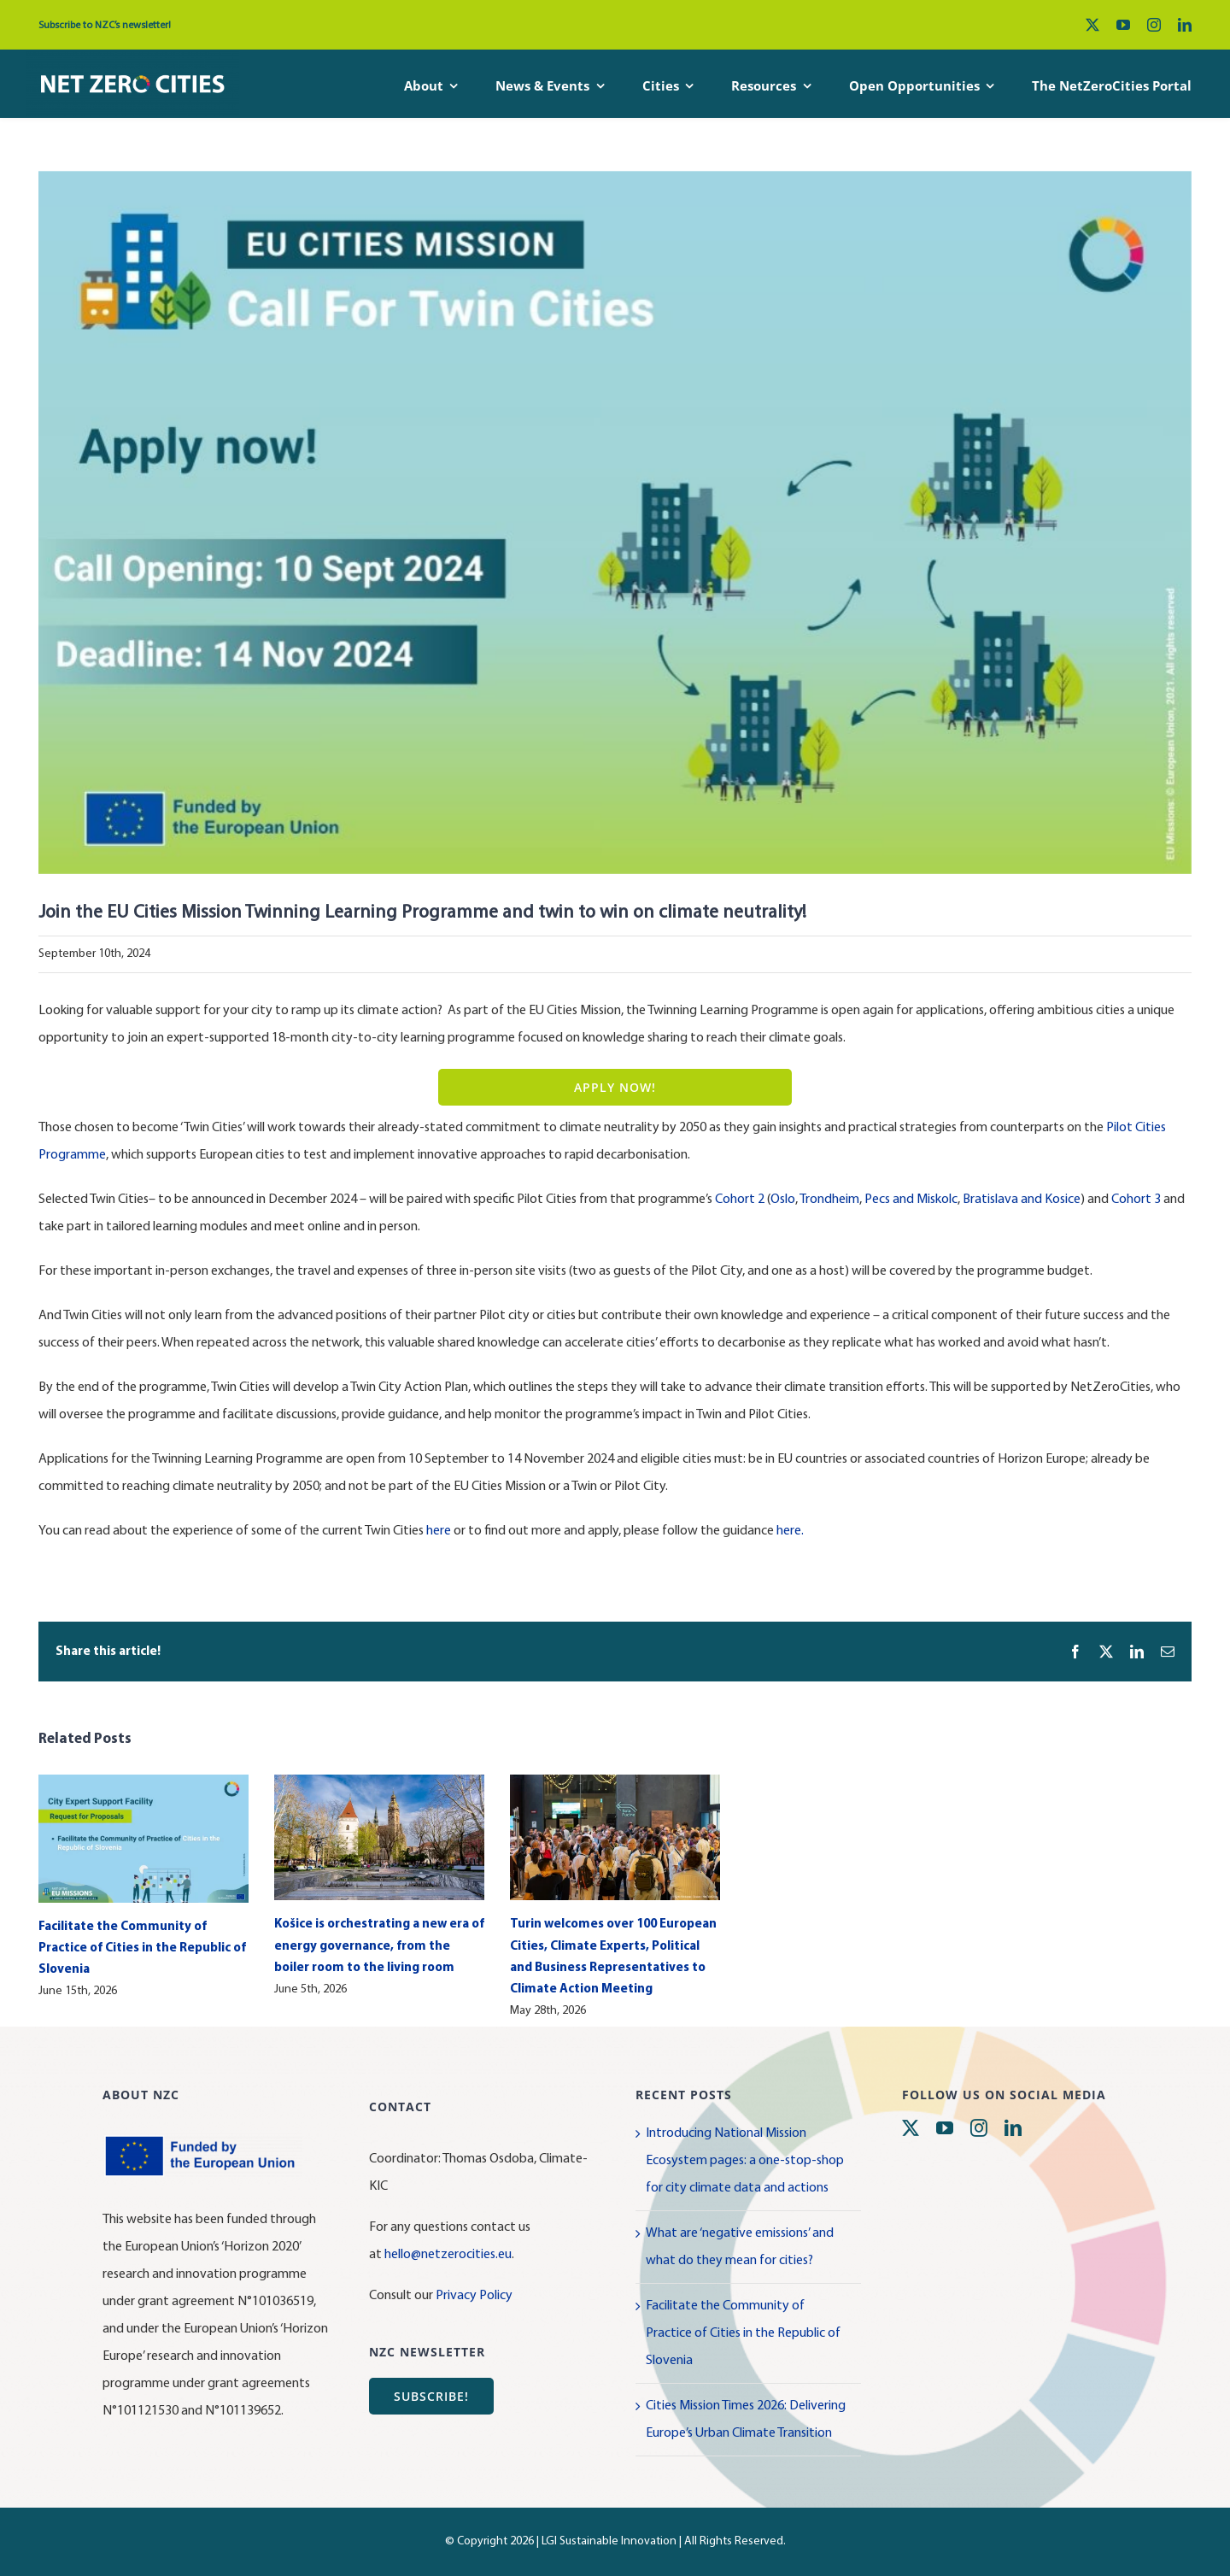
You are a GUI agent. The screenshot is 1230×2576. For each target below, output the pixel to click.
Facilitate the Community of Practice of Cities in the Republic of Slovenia (142, 1948)
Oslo (782, 1199)
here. (790, 1531)
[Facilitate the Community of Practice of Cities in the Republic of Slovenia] (143, 1782)
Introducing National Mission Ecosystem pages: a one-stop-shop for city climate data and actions (745, 2161)
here (438, 1531)
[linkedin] (1185, 25)
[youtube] (1123, 25)
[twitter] (1092, 25)
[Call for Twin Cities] (615, 523)
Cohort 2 (739, 1199)
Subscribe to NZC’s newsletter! (104, 26)
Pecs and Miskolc (911, 1199)
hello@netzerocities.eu (448, 2255)
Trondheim (829, 1199)
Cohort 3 (1136, 1199)
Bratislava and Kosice (1022, 1199)
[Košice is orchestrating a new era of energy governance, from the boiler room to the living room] (379, 1782)
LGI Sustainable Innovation (609, 2541)
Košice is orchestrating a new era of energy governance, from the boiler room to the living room (379, 1946)
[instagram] (1154, 25)
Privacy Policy (474, 2296)
